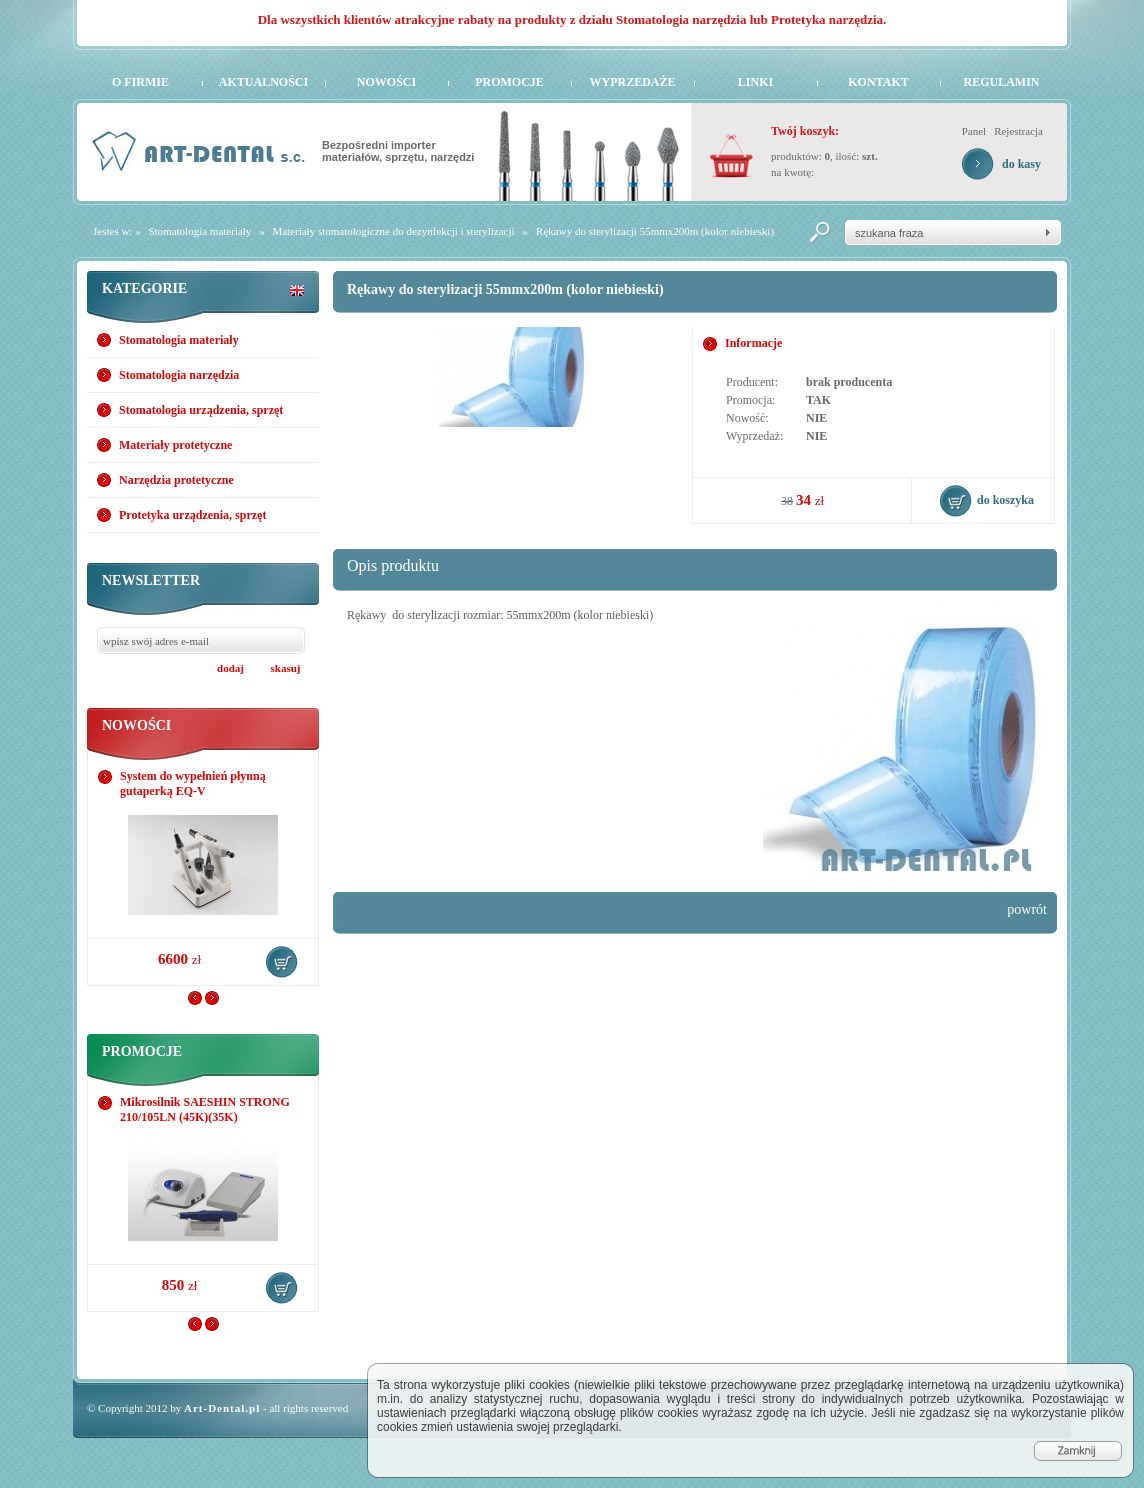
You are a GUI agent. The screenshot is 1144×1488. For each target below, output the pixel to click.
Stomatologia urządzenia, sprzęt (201, 410)
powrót (1027, 909)
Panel (974, 131)
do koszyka (282, 962)
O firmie (140, 82)
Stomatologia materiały (199, 231)
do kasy (1021, 164)
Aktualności (263, 82)
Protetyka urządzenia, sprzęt (192, 515)
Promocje (509, 82)
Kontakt (878, 82)
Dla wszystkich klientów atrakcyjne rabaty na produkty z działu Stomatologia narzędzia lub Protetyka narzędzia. (572, 19)
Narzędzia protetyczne (176, 480)
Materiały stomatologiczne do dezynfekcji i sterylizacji (393, 231)
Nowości (386, 82)
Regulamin (1001, 82)
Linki (755, 82)
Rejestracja (1018, 131)
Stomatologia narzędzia (179, 375)
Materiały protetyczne (175, 445)
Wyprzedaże (632, 82)
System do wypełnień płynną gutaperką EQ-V (193, 783)
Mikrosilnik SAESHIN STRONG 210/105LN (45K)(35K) (205, 1109)
